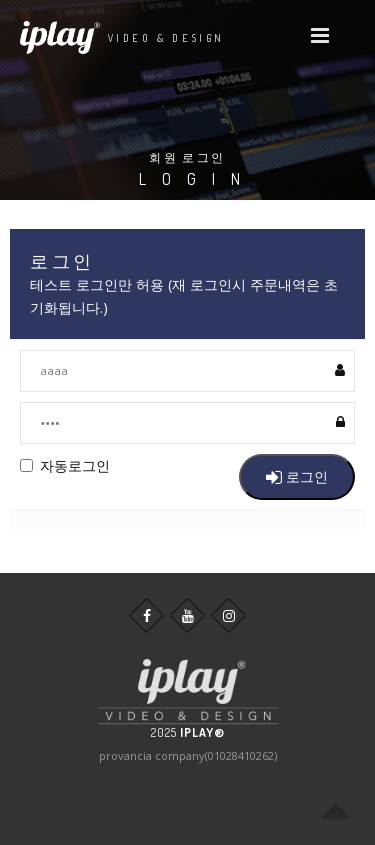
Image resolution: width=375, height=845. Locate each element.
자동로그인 (65, 465)
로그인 (297, 476)
